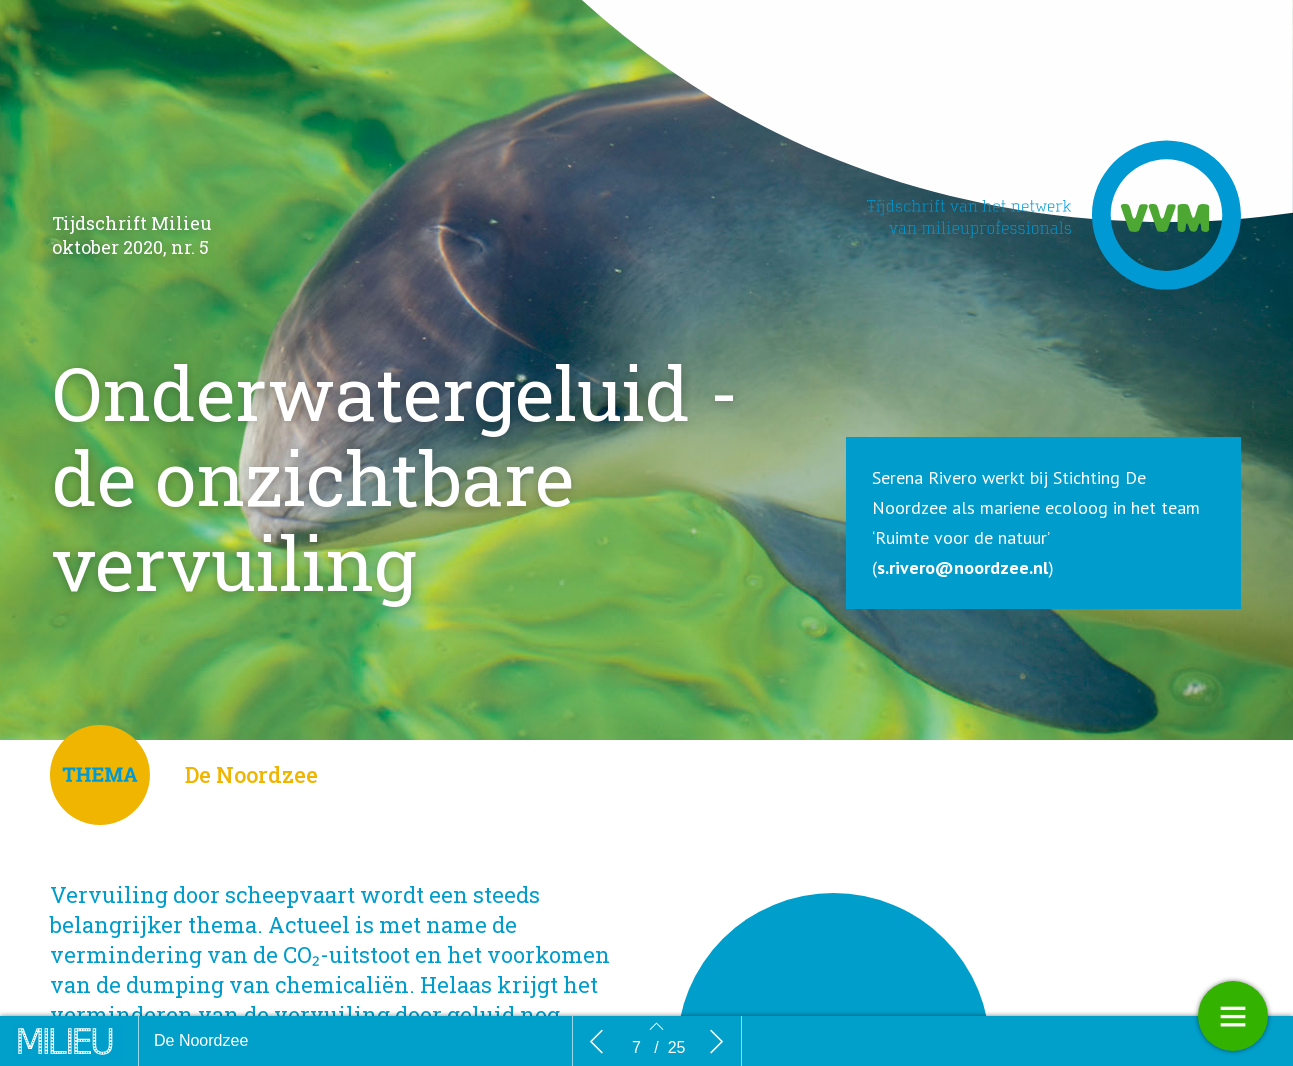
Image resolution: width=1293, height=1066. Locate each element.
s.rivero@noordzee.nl (962, 568)
